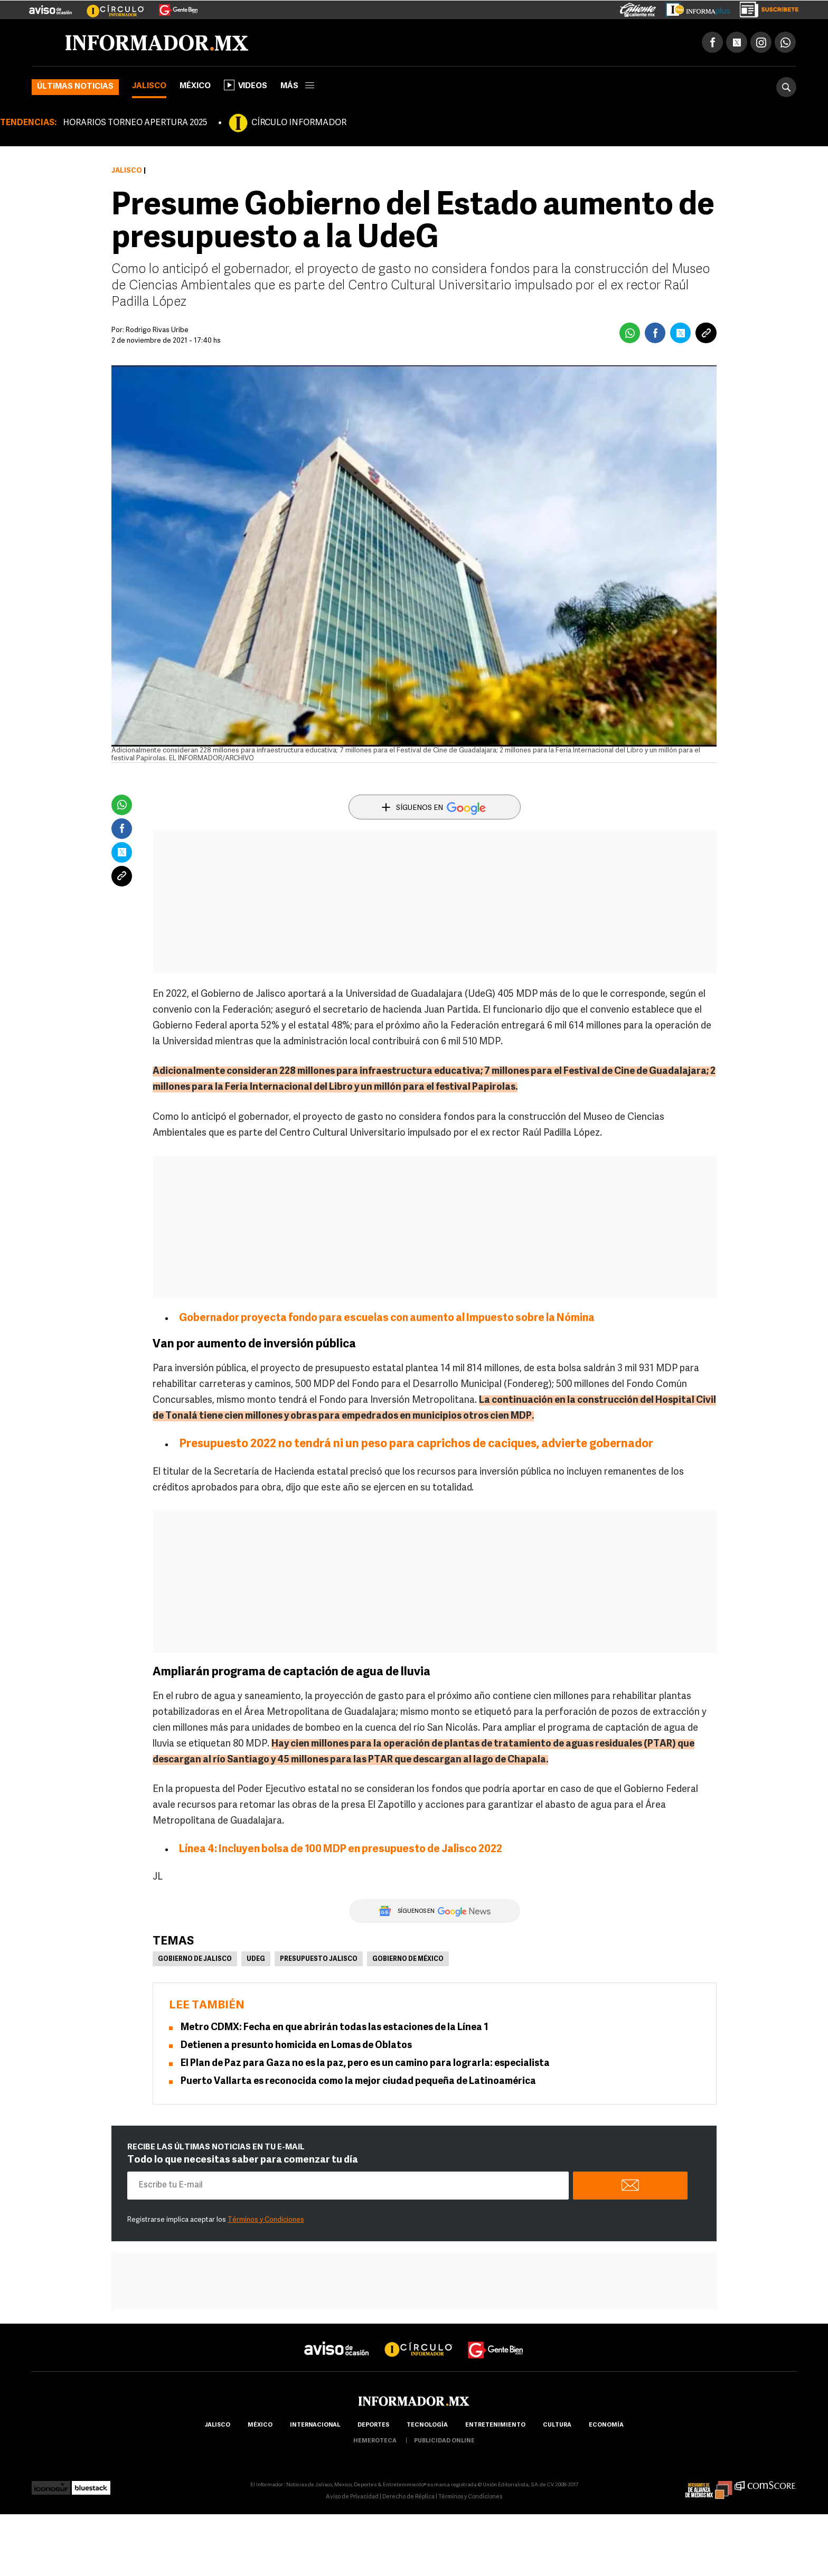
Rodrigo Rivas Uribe (157, 330)
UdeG (256, 1959)
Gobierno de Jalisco (195, 1959)
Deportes (373, 2425)
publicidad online (444, 2441)
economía (606, 2425)
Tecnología (427, 2425)
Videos (245, 85)
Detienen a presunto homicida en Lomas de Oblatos (296, 2046)
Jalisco (149, 86)
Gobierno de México (408, 1959)
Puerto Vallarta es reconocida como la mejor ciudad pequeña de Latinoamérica (358, 2082)
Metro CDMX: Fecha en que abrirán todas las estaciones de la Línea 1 (334, 2028)
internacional (315, 2425)
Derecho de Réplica (408, 2497)
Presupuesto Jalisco (318, 1959)
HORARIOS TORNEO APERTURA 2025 (135, 123)
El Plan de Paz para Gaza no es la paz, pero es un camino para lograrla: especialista (365, 2064)
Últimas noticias (75, 87)
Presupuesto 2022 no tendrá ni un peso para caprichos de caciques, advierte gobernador (416, 1444)
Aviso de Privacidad (352, 2497)
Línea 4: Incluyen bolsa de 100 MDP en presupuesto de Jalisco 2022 (340, 1849)
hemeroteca (375, 2441)
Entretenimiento (495, 2425)
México (195, 86)
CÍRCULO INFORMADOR (298, 123)
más (297, 86)
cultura (557, 2425)
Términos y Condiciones (266, 2219)
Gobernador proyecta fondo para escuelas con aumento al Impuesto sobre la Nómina (387, 1318)
